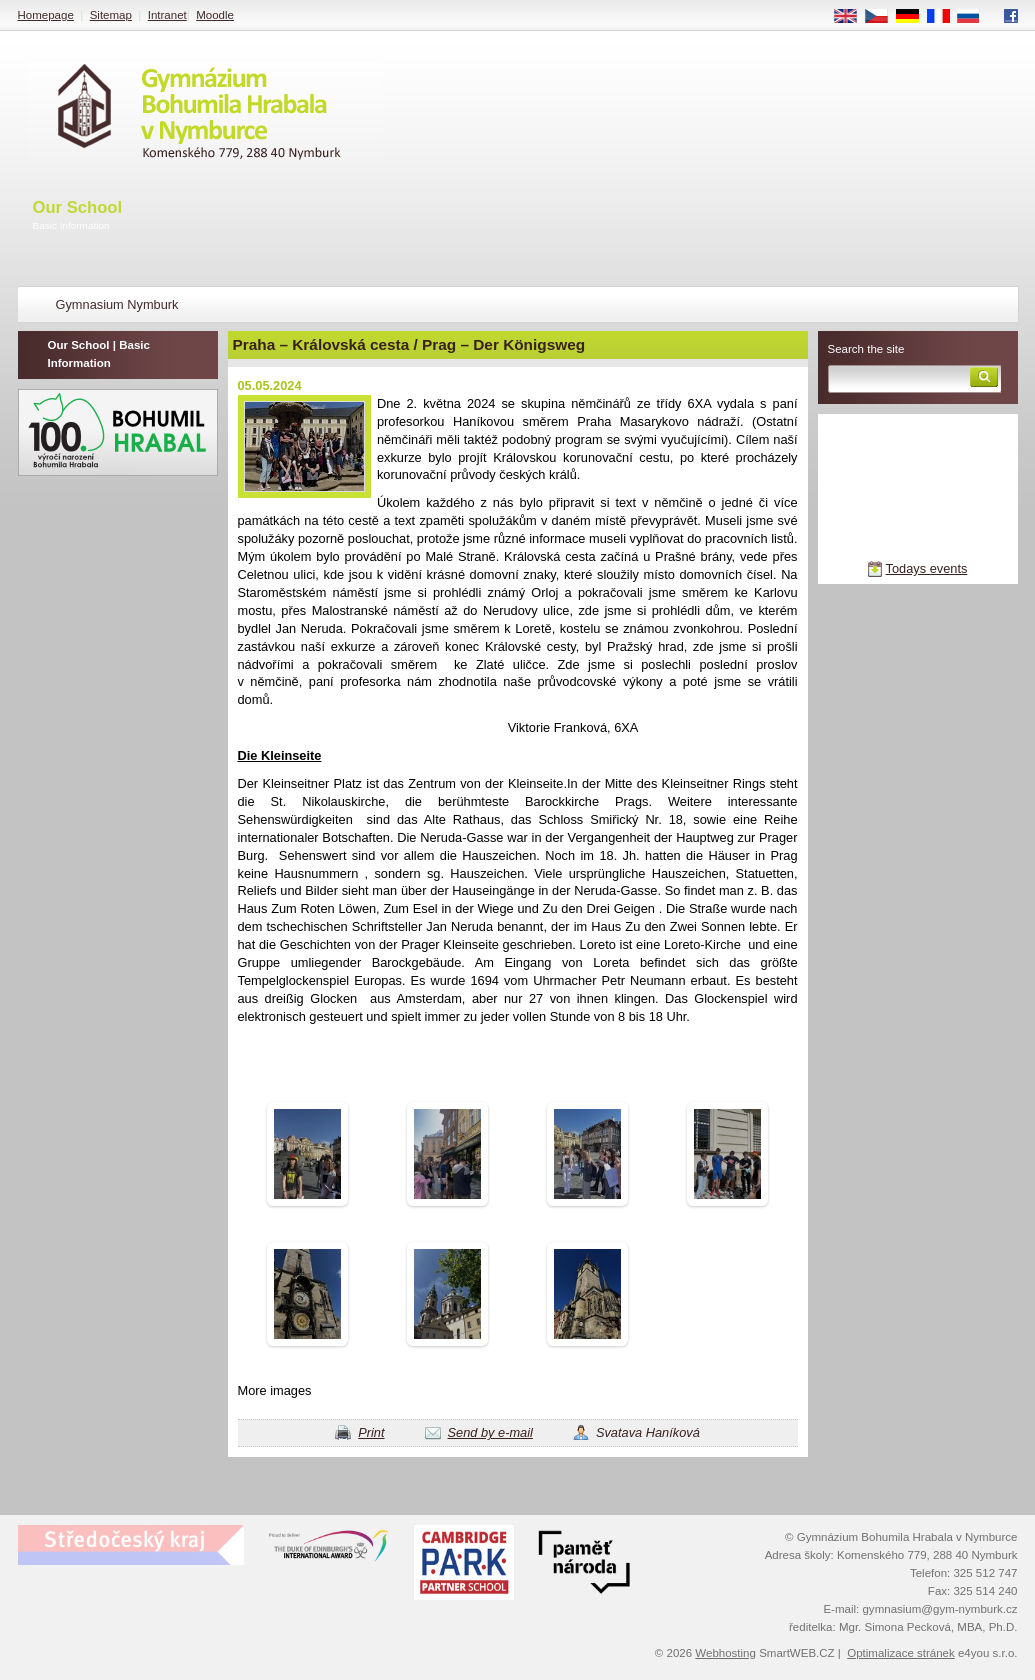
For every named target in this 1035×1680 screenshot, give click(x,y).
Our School (78, 216)
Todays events (927, 568)
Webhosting (725, 1653)
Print (371, 1432)
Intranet (167, 15)
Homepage (46, 15)
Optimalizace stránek (901, 1653)
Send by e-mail (490, 1432)
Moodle (215, 15)
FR (944, 17)
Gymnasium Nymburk (117, 304)
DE (914, 17)
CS (883, 17)
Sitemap (111, 15)
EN (852, 17)
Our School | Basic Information (99, 354)
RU (975, 17)
